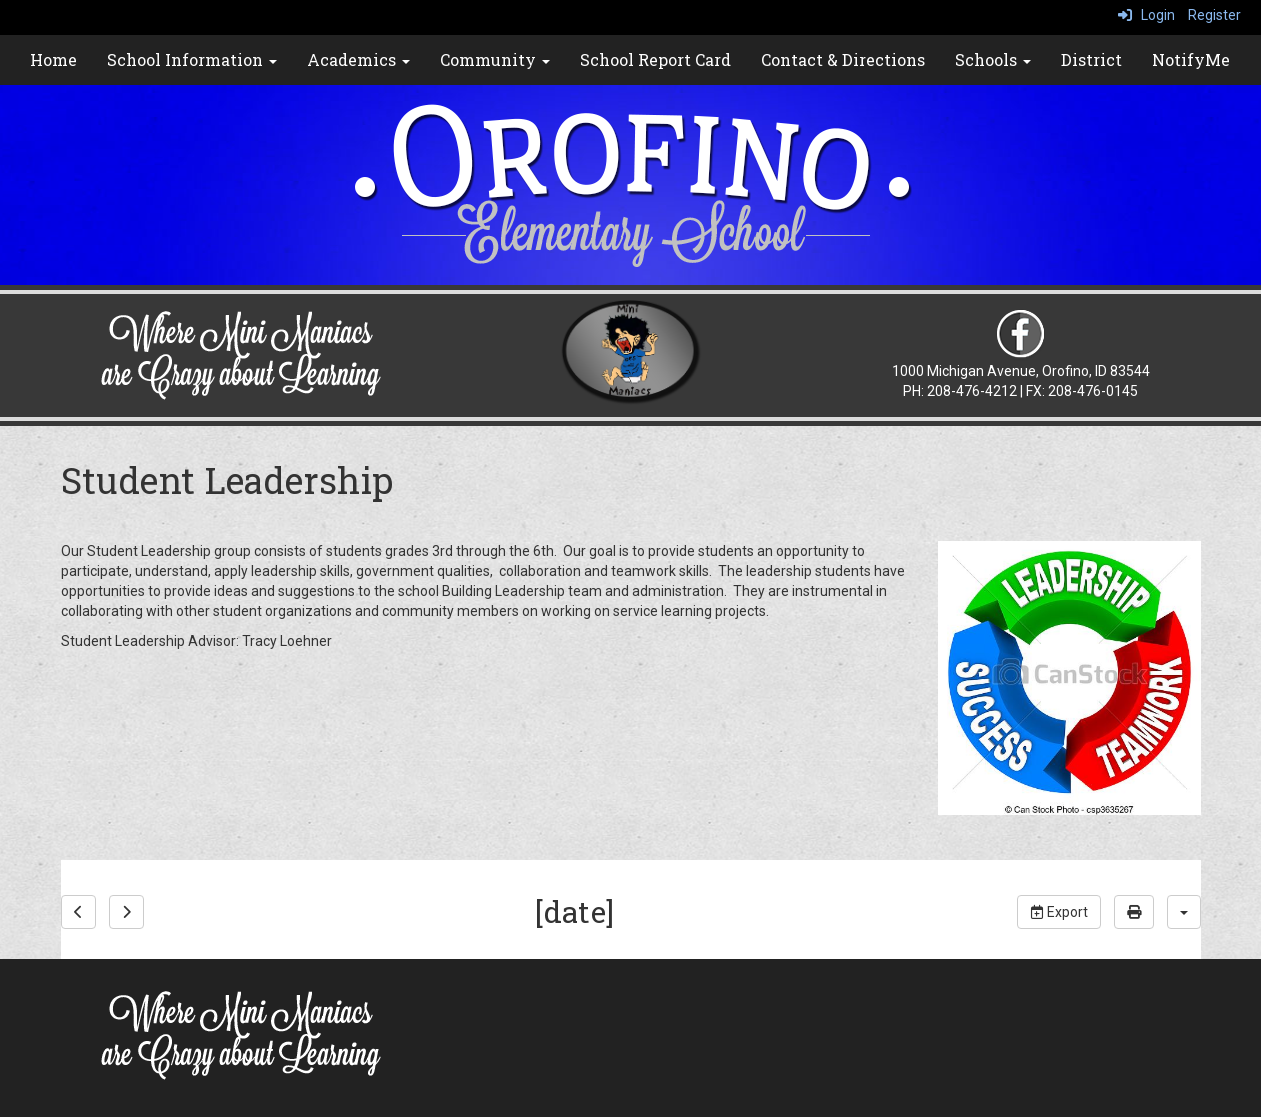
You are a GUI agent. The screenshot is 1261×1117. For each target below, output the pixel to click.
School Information (192, 59)
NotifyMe (1191, 59)
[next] (126, 912)
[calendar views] (1184, 912)
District (1091, 59)
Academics (358, 59)
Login (1146, 15)
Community (495, 59)
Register (1214, 15)
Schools (993, 59)
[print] (1134, 912)
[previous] (78, 912)
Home (53, 59)
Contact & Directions (843, 59)
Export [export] (1059, 912)
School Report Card (655, 59)
